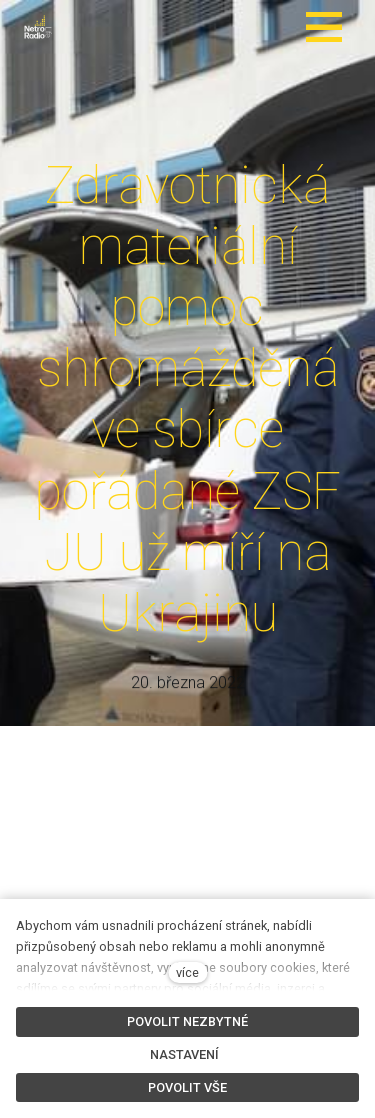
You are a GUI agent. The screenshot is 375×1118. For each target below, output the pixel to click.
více (187, 972)
